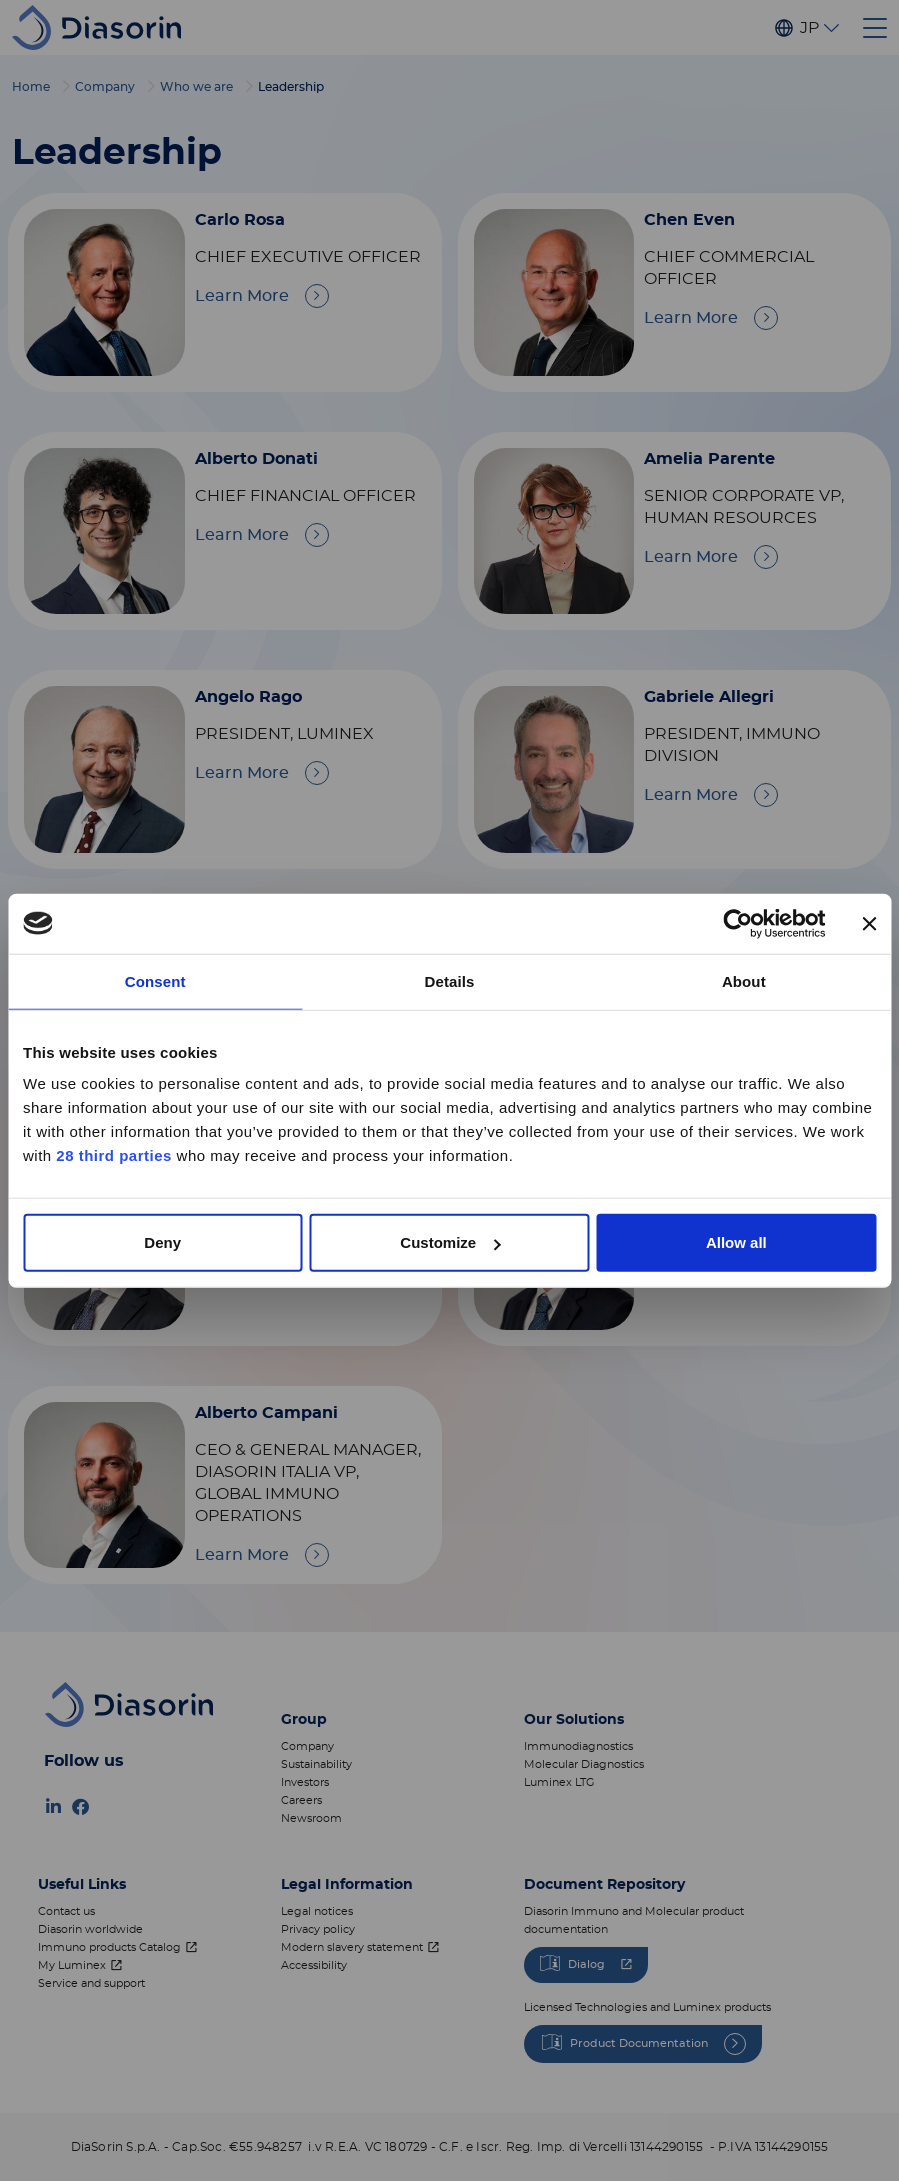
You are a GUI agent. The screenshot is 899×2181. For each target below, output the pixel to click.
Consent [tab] (155, 980)
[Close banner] (869, 923)
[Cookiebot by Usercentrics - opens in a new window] (737, 923)
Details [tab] (450, 980)
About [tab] (744, 980)
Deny (162, 1242)
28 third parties (114, 1155)
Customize (450, 1242)
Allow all (736, 1242)
